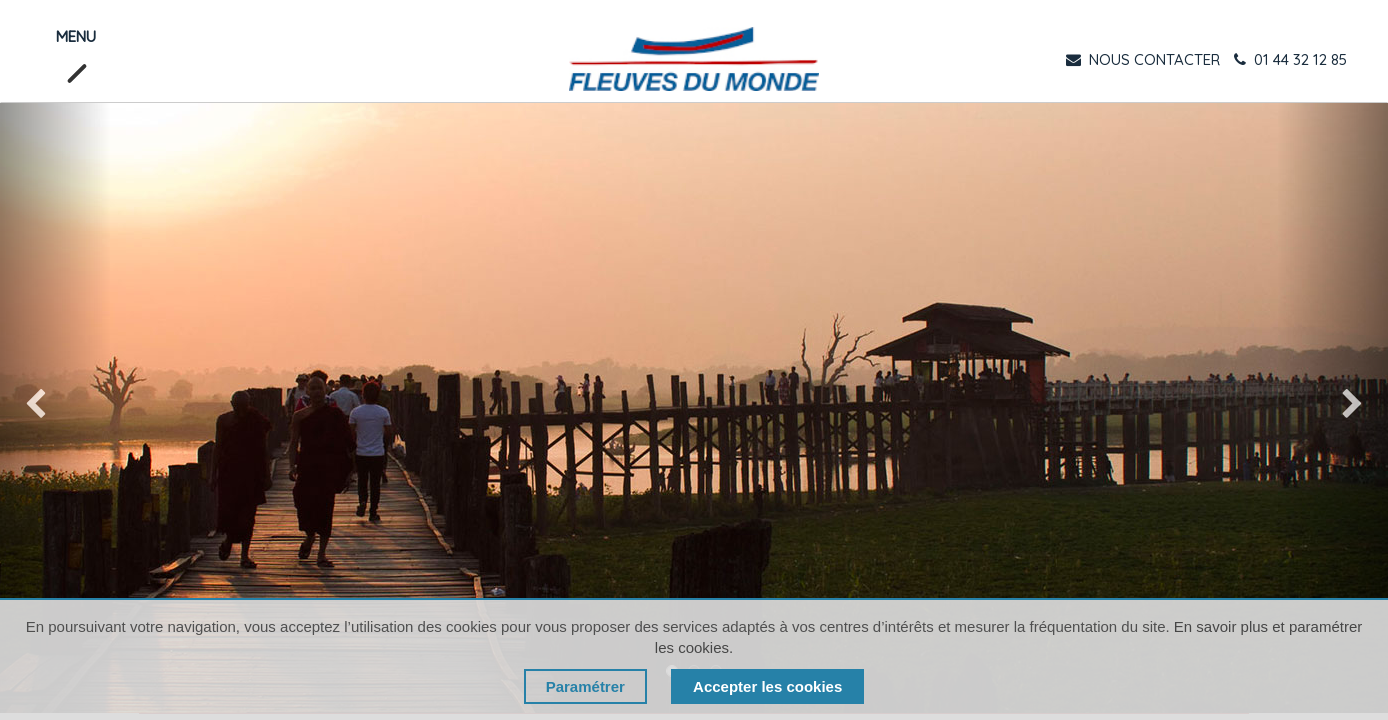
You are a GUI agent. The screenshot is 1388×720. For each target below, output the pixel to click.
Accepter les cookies (767, 686)
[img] (55, 408)
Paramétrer (585, 686)
